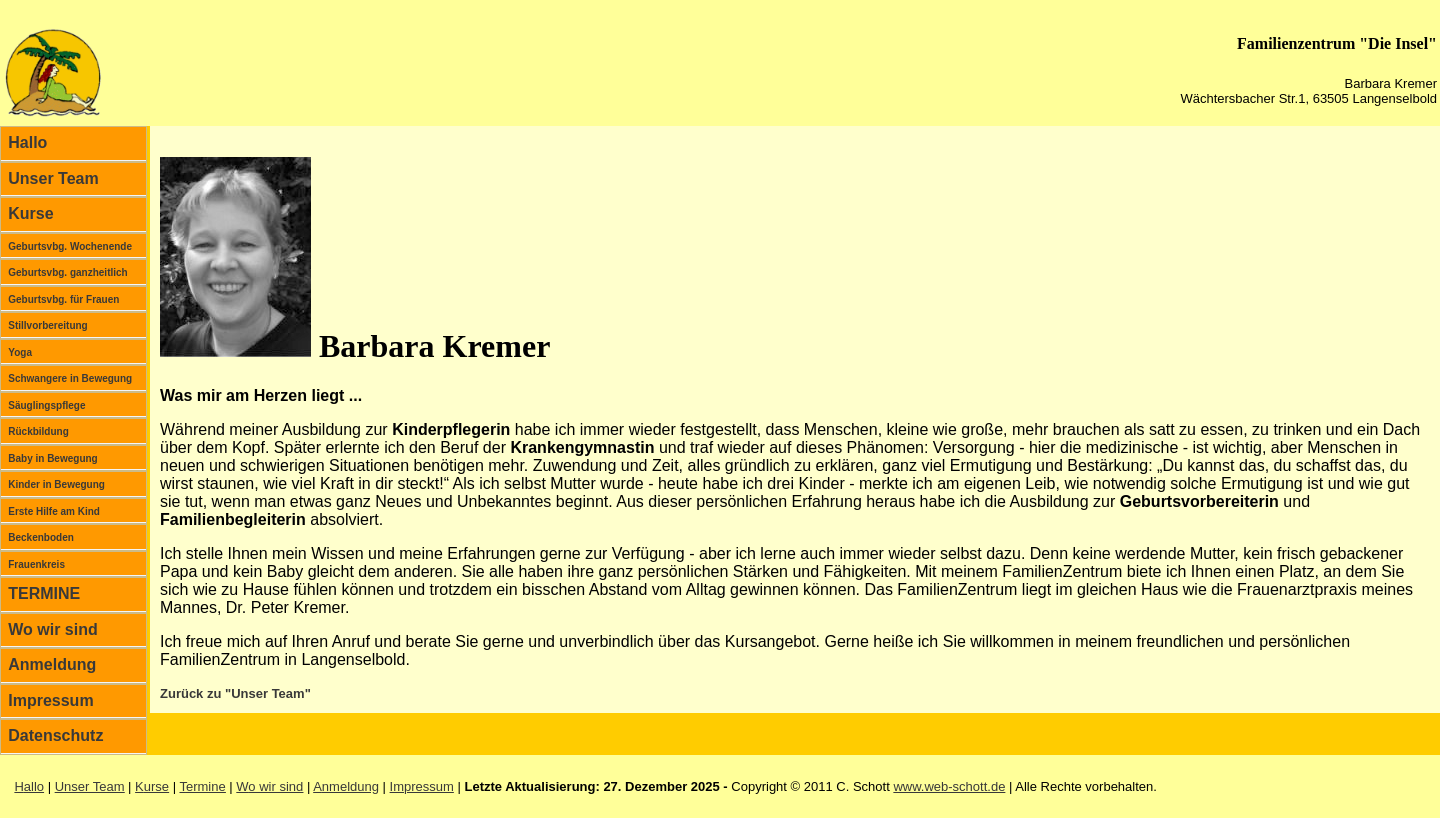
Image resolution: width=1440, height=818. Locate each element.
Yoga (20, 352)
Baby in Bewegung (52, 458)
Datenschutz (55, 735)
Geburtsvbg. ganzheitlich (67, 272)
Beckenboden (41, 537)
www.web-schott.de (949, 786)
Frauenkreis (36, 564)
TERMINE (44, 593)
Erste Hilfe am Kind (54, 511)
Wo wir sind (52, 629)
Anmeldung (52, 664)
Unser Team (53, 178)
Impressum (50, 700)
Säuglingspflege (46, 405)
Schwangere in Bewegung (70, 378)
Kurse (30, 213)
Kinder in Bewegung (56, 484)
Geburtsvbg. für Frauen (63, 299)
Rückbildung (38, 431)
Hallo (27, 142)
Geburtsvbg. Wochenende (70, 246)
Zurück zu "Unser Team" (235, 693)
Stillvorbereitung (47, 325)
